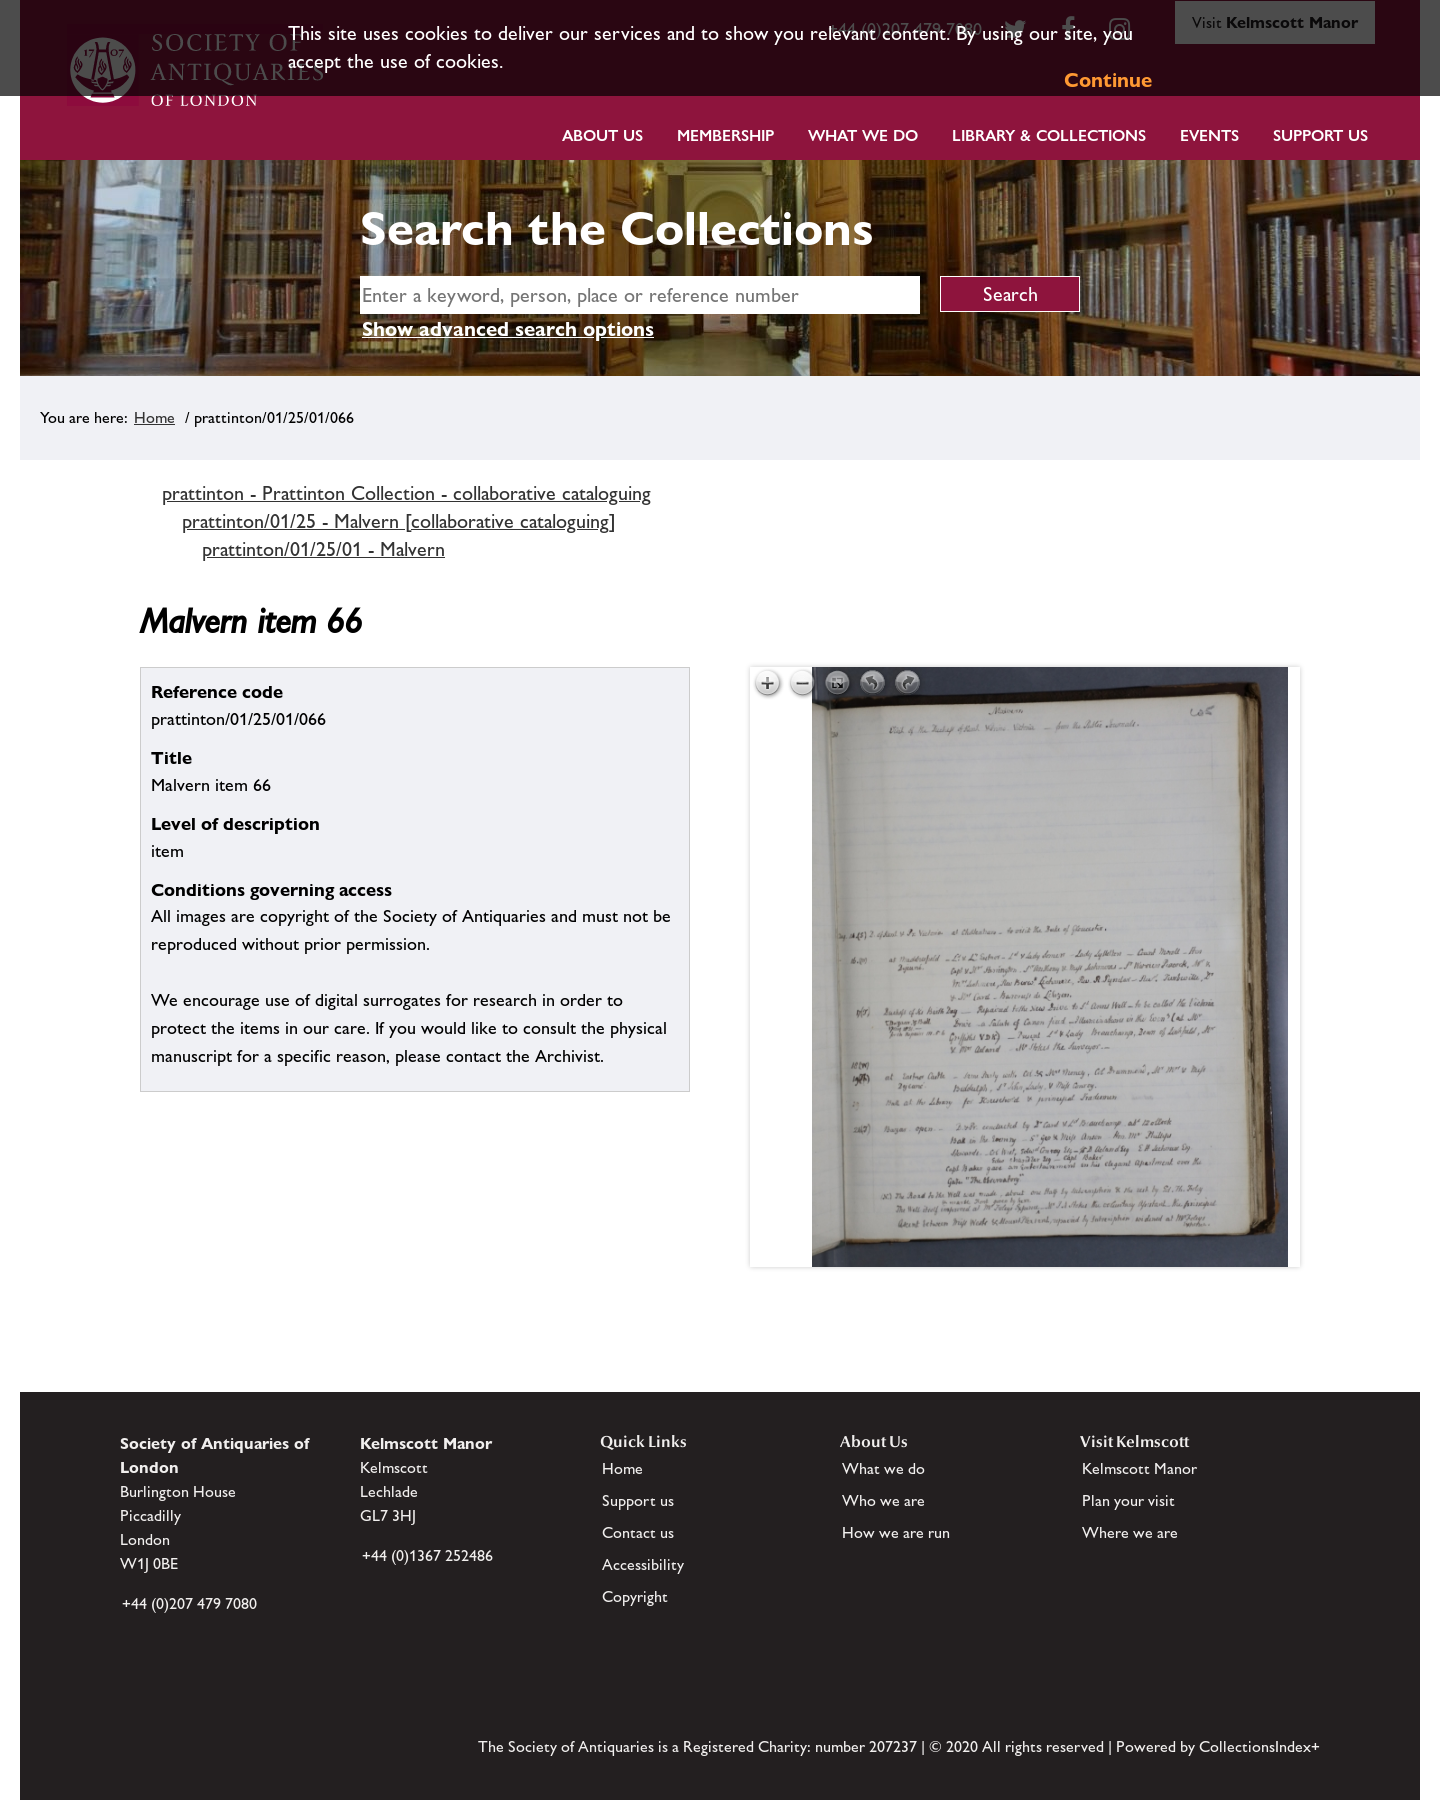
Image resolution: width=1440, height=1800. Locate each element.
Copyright (635, 1596)
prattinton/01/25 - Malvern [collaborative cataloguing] (399, 521)
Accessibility (643, 1564)
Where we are (1130, 1532)
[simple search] (640, 295)
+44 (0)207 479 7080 (189, 1603)
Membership (725, 135)
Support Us (1320, 135)
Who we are (883, 1500)
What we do (863, 135)
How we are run (896, 1532)
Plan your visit (1128, 1500)
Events (1209, 135)
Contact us (638, 1532)
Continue (1108, 80)
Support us (638, 1500)
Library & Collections (1049, 135)
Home (154, 417)
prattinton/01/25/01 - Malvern (323, 549)
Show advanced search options (508, 329)
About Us (602, 135)
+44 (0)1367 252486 (427, 1555)
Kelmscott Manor (1139, 1468)
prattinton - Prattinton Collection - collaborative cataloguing (406, 493)
